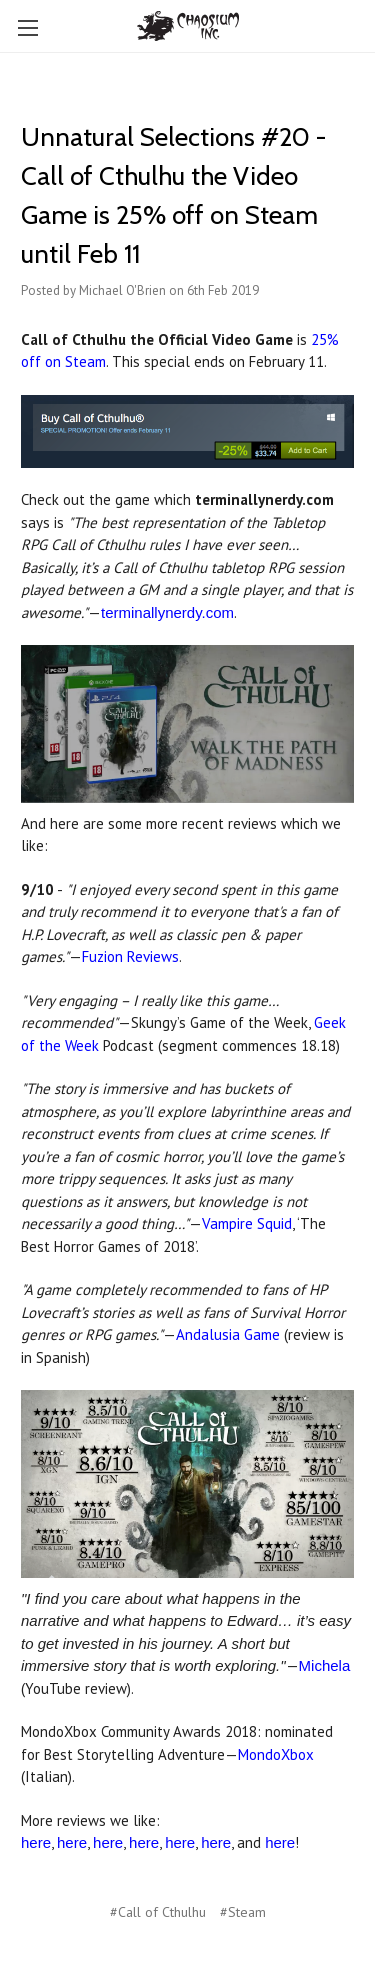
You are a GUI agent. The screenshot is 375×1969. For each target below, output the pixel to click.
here (36, 1842)
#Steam (243, 1912)
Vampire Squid (247, 1223)
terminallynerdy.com (167, 612)
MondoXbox (276, 1754)
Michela (325, 1665)
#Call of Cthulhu (158, 1912)
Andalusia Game (228, 1334)
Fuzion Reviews (130, 956)
